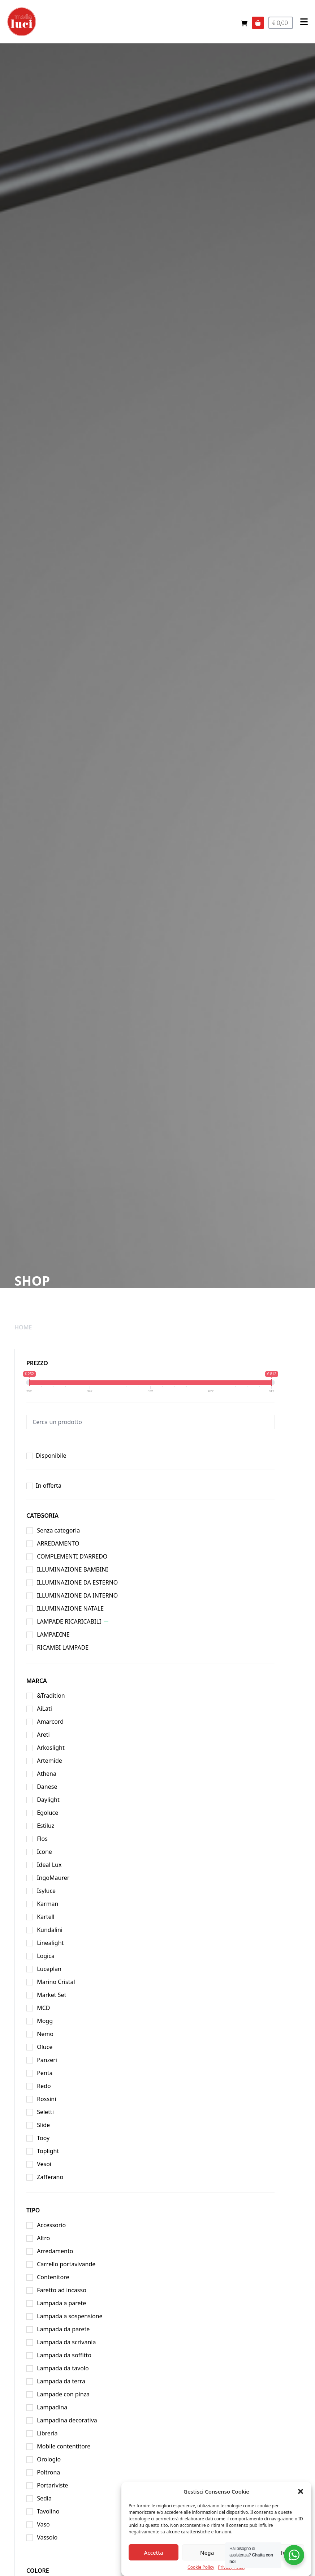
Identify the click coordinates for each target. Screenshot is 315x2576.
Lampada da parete (63, 2329)
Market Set (51, 1995)
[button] (300, 2517)
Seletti (45, 2112)
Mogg (45, 2021)
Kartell (46, 1917)
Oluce (44, 2047)
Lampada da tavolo (63, 2368)
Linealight (50, 1943)
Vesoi (44, 2164)
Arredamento (55, 2251)
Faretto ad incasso (61, 2290)
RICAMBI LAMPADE (63, 1647)
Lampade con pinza (63, 2394)
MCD (43, 2008)
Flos (42, 1839)
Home (23, 1327)
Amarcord (50, 1722)
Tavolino (48, 2511)
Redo (44, 2086)
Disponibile (51, 1456)
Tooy (43, 2138)
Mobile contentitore (63, 2446)
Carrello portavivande (66, 2264)
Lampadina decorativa (67, 2420)
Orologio (49, 2459)
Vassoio (47, 2537)
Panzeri (47, 2060)
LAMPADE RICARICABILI (69, 1621)
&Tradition (51, 1696)
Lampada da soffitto (64, 2355)
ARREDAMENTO (58, 1543)
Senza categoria (58, 1530)
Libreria (47, 2433)
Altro (43, 2238)
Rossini (46, 2099)
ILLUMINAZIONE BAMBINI (72, 1569)
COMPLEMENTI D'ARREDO (72, 1556)
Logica (46, 1956)
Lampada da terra (61, 2381)
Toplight (48, 2151)
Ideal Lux (49, 1865)
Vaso (43, 2524)
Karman (47, 1904)
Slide (43, 2125)
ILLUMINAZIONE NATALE (70, 1608)
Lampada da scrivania (66, 2342)
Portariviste (52, 2485)
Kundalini (49, 1930)
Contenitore (53, 2277)
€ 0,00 (280, 23)
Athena (46, 1774)
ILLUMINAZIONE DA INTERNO (77, 1595)
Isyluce (46, 1891)
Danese (47, 1787)
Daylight (48, 1800)
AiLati (44, 1709)
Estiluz (45, 1826)
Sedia (44, 2498)
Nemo (45, 2034)
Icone (44, 1852)
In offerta (48, 1486)
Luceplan (49, 1969)
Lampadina (52, 2407)
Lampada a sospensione (69, 2316)
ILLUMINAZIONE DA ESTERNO (77, 1582)
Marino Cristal (56, 1982)
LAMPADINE (53, 1634)
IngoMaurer (53, 1878)
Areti (43, 1735)
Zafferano (50, 2177)
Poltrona (48, 2472)
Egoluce (47, 1813)
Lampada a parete (61, 2303)
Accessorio (51, 2225)
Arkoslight (50, 1748)
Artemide (49, 1761)
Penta (44, 2073)
